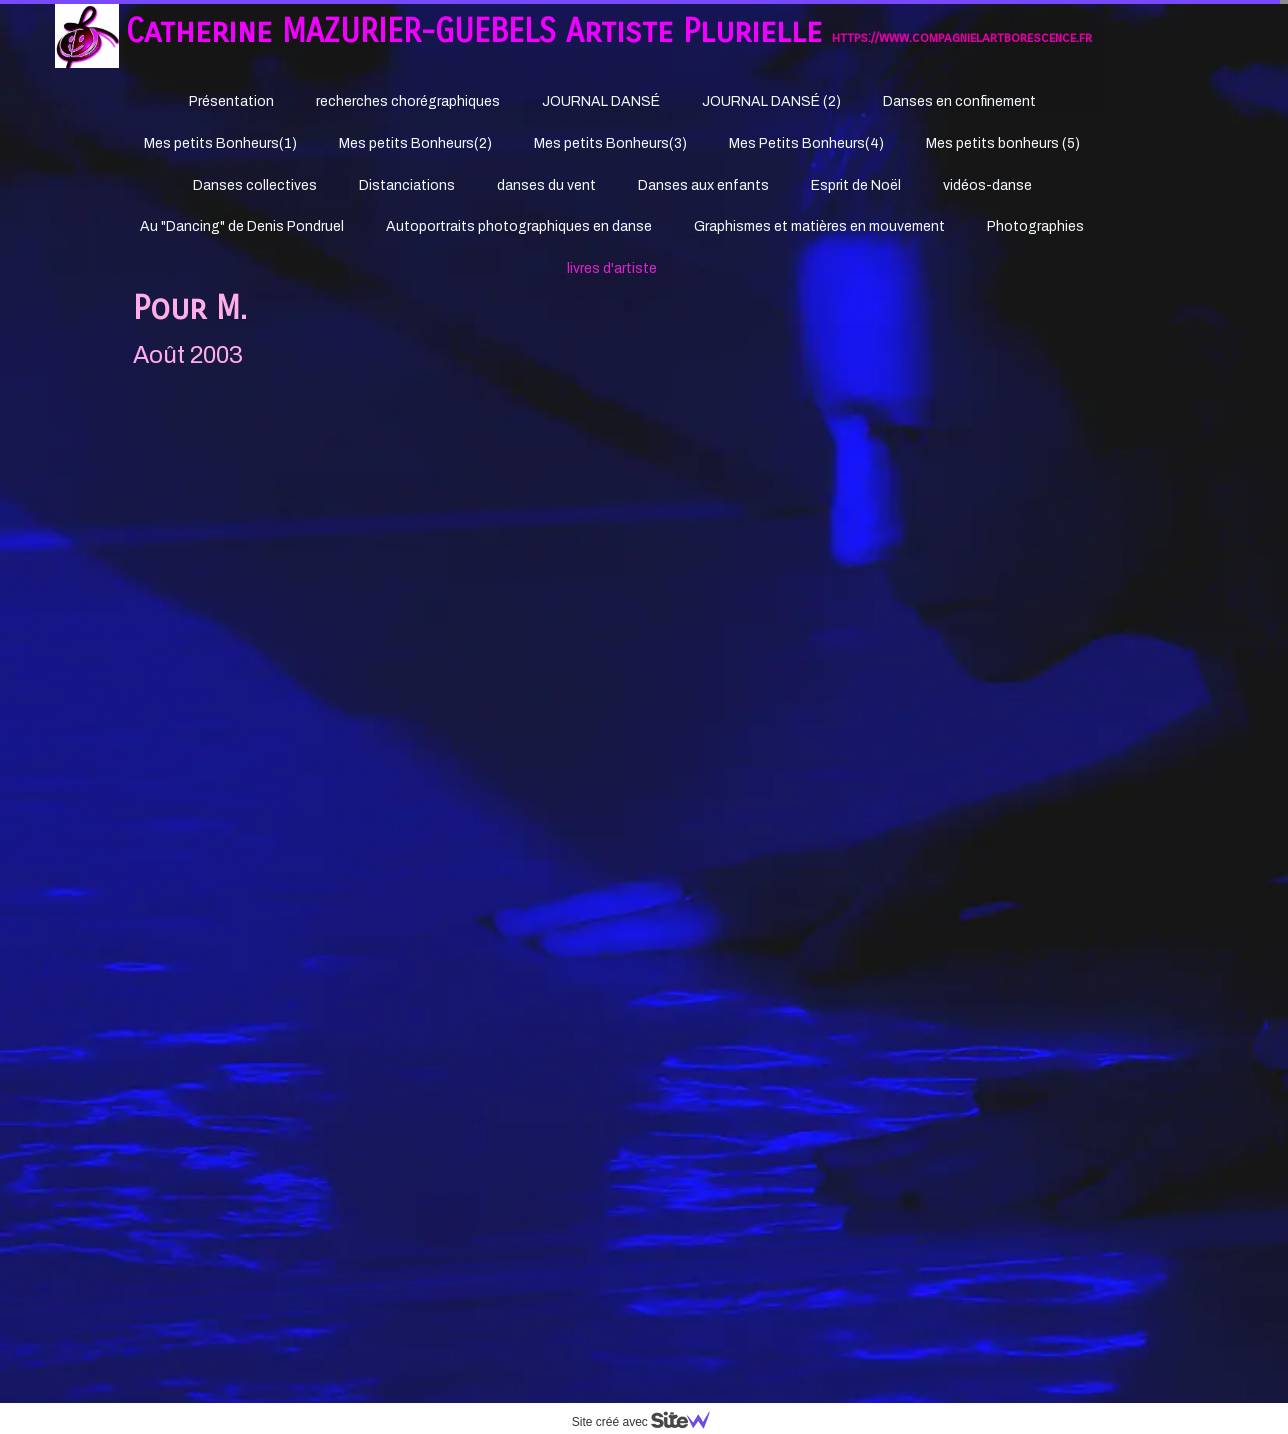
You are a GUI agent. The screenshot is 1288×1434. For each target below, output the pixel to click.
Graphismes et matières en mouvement (819, 226)
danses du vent (546, 185)
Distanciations (407, 185)
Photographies (1035, 226)
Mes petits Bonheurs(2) (415, 143)
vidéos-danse (987, 185)
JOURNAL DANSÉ (601, 101)
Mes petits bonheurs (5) (1003, 143)
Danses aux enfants (703, 185)
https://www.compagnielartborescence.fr (962, 37)
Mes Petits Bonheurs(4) (806, 143)
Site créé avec (649, 1422)
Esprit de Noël (856, 185)
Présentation (231, 101)
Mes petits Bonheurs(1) (220, 143)
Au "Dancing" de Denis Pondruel (242, 226)
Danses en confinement (959, 101)
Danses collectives (255, 185)
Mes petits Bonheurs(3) (610, 143)
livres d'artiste (612, 268)
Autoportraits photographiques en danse (519, 226)
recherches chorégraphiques (408, 101)
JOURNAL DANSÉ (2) (771, 101)
